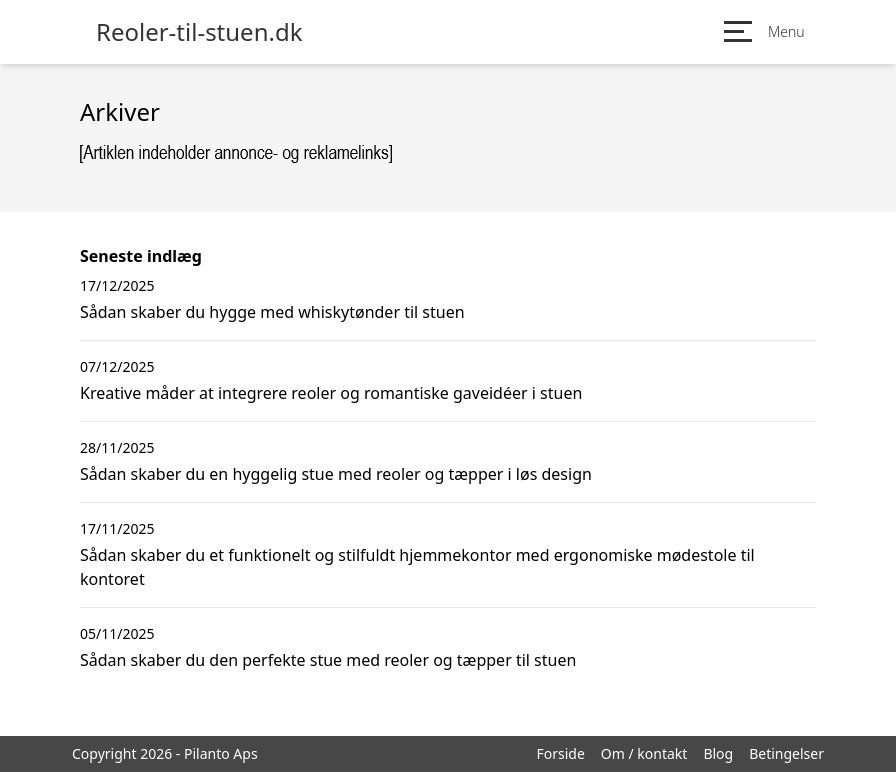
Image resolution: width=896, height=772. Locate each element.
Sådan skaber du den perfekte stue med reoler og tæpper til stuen (328, 660)
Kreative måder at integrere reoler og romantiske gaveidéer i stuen (331, 393)
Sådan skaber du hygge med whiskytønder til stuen (272, 312)
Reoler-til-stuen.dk (199, 32)
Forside (560, 753)
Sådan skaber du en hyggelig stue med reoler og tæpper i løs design (336, 474)
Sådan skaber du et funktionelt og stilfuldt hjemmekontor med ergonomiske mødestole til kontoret (417, 567)
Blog (718, 753)
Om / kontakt (644, 753)
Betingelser (786, 753)
